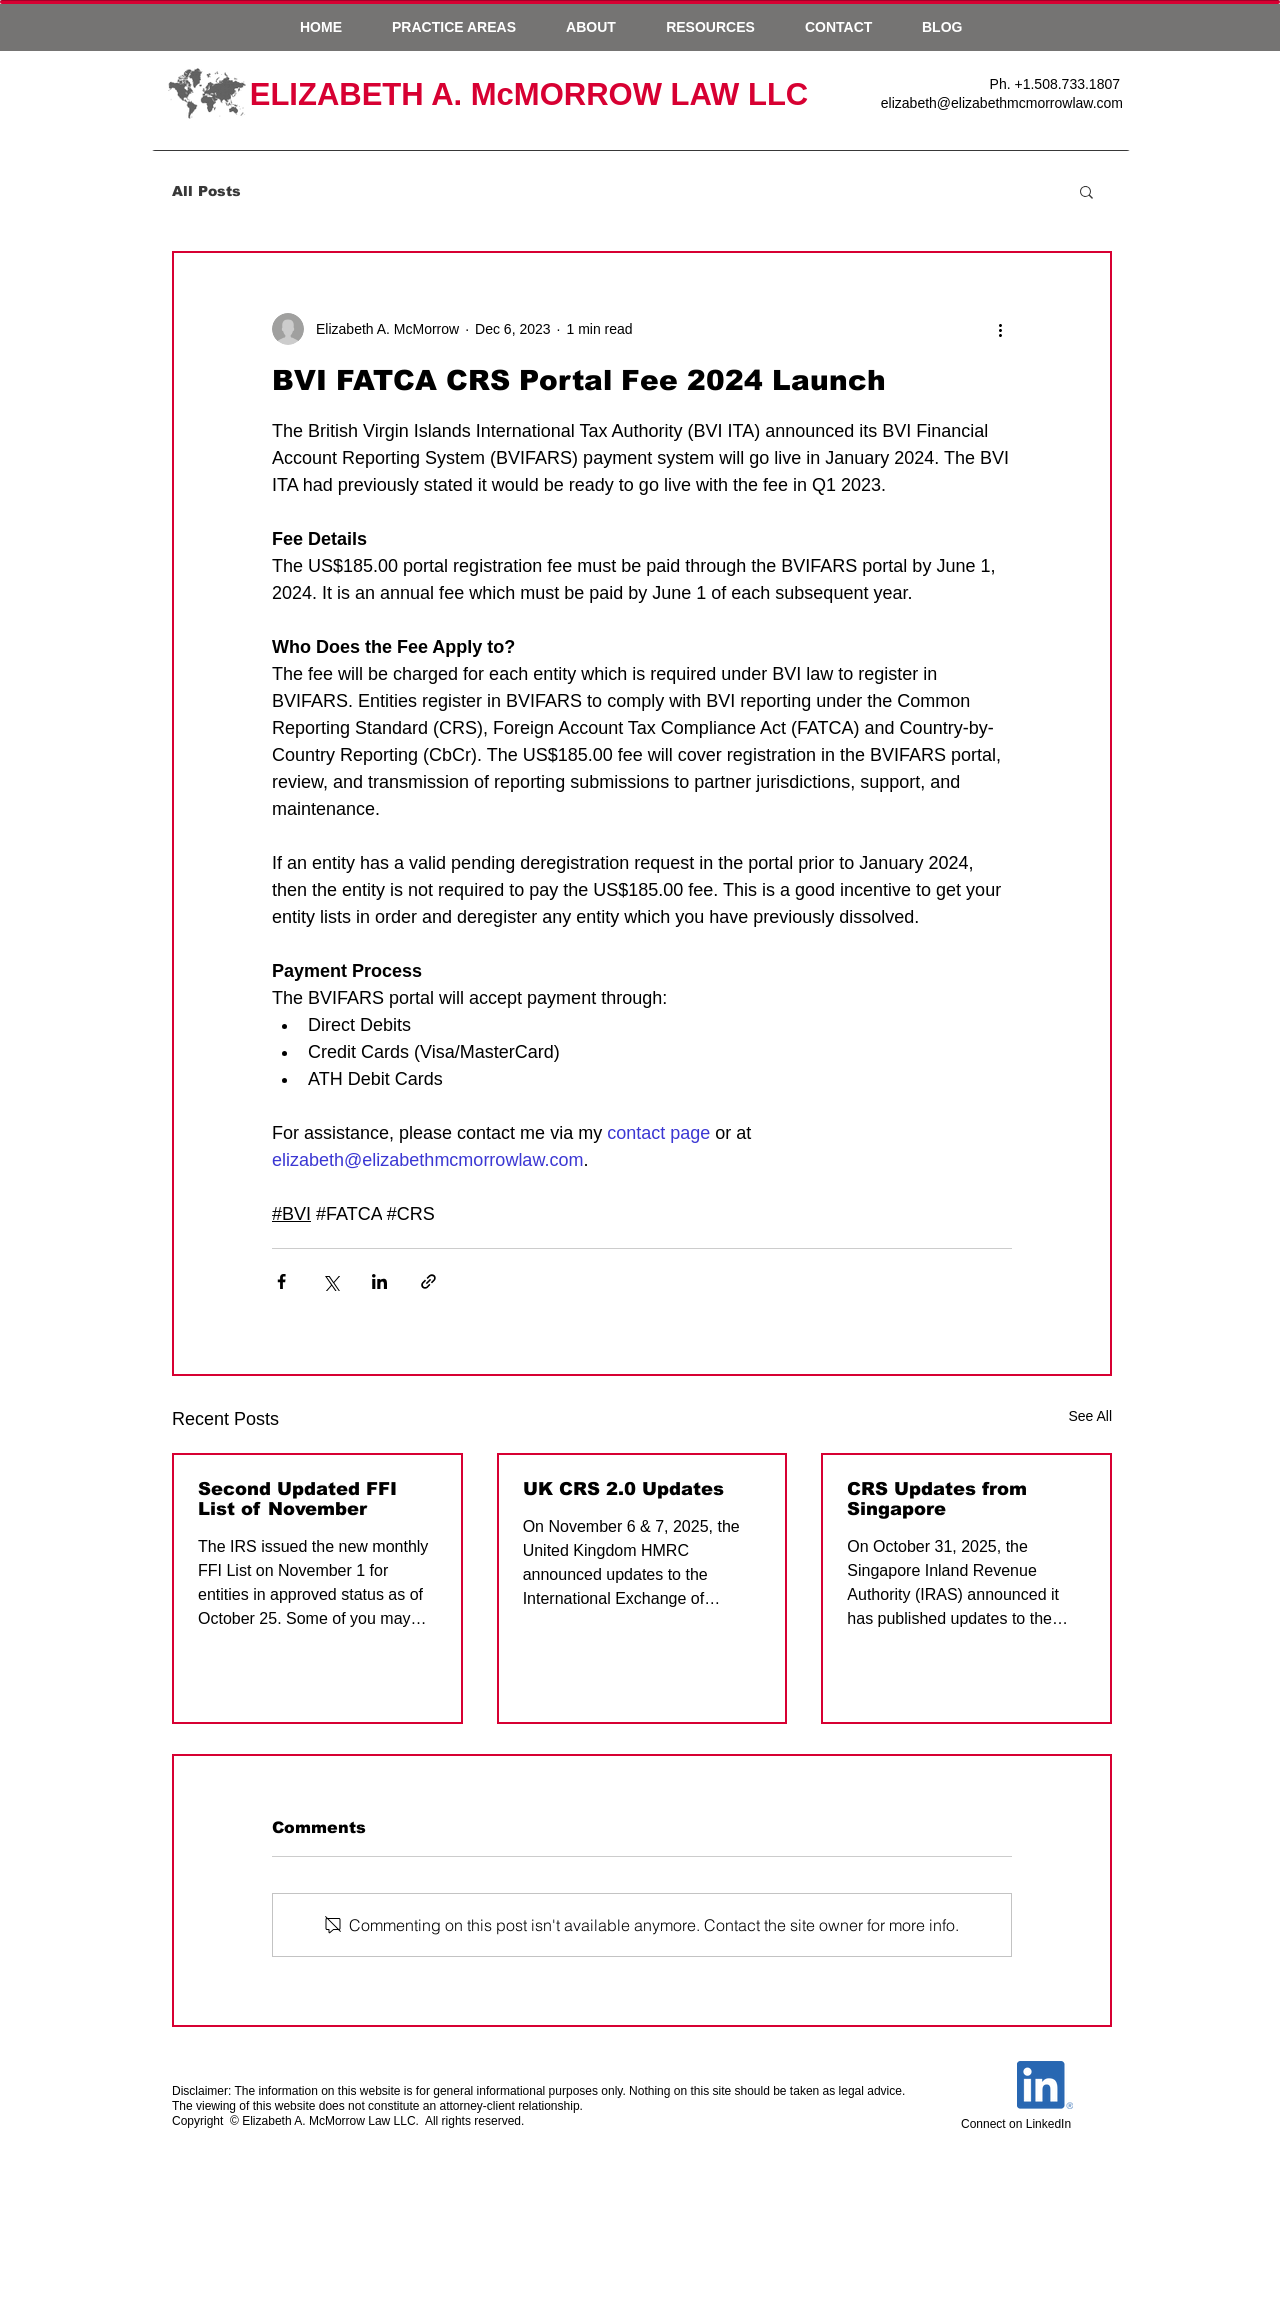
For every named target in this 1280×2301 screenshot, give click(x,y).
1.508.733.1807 (1071, 84)
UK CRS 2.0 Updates (623, 1489)
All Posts (206, 191)
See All (1090, 1416)
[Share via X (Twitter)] (330, 1281)
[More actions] (1000, 329)
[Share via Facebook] (281, 1281)
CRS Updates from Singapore (937, 1499)
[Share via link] (428, 1281)
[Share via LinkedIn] (379, 1281)
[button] (454, 27)
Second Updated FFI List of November (297, 1499)
